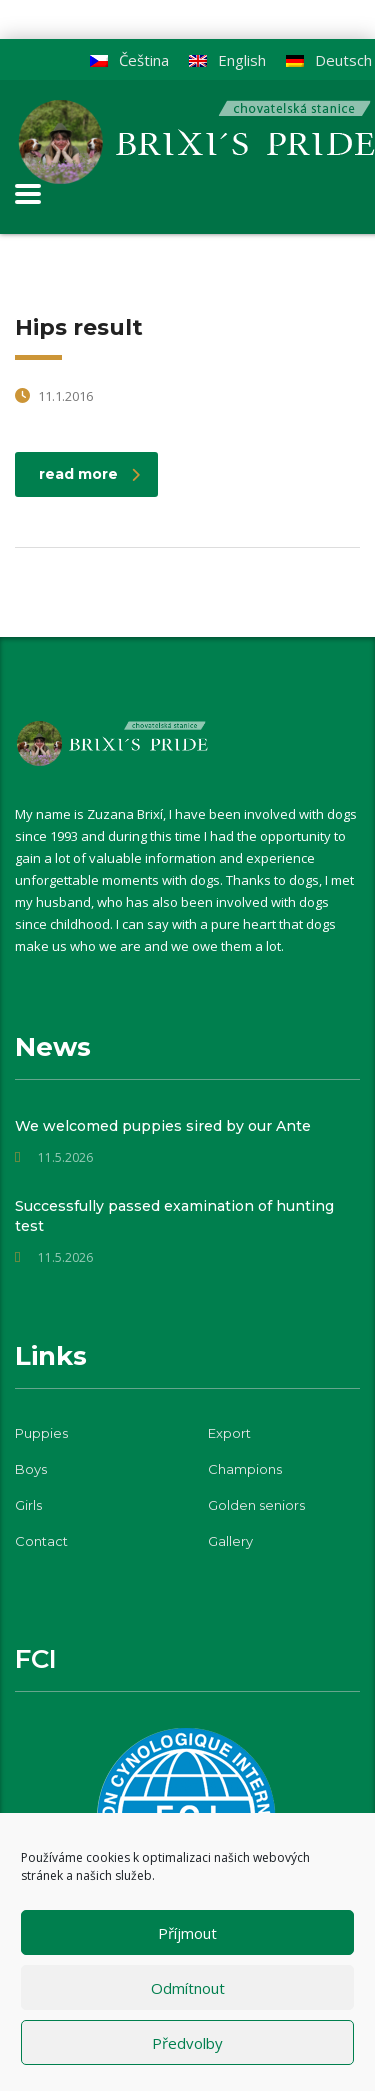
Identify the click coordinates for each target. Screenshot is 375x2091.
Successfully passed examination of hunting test (174, 1216)
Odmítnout (188, 1988)
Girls (28, 1505)
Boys (31, 1469)
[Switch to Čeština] (129, 60)
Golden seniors (256, 1505)
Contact (41, 1541)
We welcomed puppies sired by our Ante (163, 1126)
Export (229, 1433)
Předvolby (187, 2043)
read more (89, 474)
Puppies (41, 1433)
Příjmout (187, 1933)
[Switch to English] (227, 60)
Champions (245, 1469)
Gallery (230, 1541)
